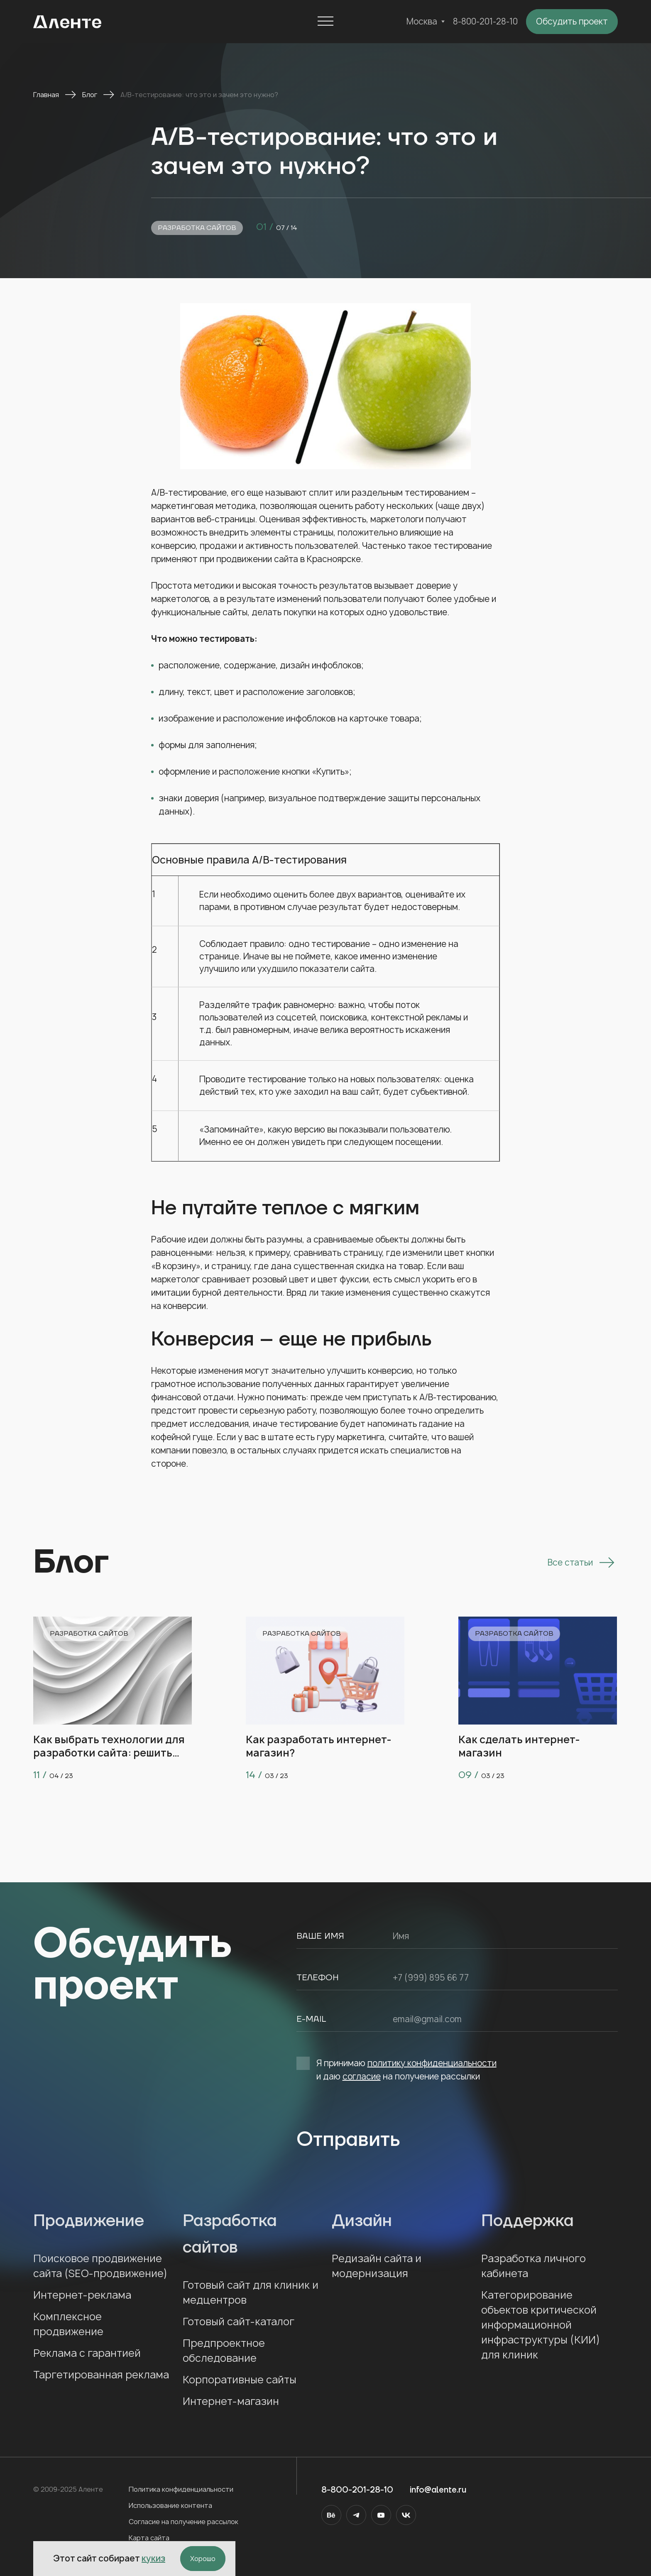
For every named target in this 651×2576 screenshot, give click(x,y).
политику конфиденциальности (432, 2063)
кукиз (153, 2558)
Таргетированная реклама (101, 2375)
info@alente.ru (438, 2490)
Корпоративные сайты (239, 2380)
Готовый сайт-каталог (238, 2321)
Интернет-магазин (231, 2401)
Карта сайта (149, 2537)
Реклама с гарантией (87, 2353)
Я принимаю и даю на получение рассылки (396, 2069)
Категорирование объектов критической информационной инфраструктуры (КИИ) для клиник (540, 2325)
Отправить (348, 2139)
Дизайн (400, 2221)
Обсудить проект (572, 21)
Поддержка (549, 2221)
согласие (362, 2076)
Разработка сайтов (197, 228)
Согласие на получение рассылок (183, 2521)
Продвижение (101, 2221)
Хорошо (202, 2558)
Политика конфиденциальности (181, 2489)
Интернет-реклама (82, 2295)
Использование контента (170, 2505)
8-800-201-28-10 (485, 21)
